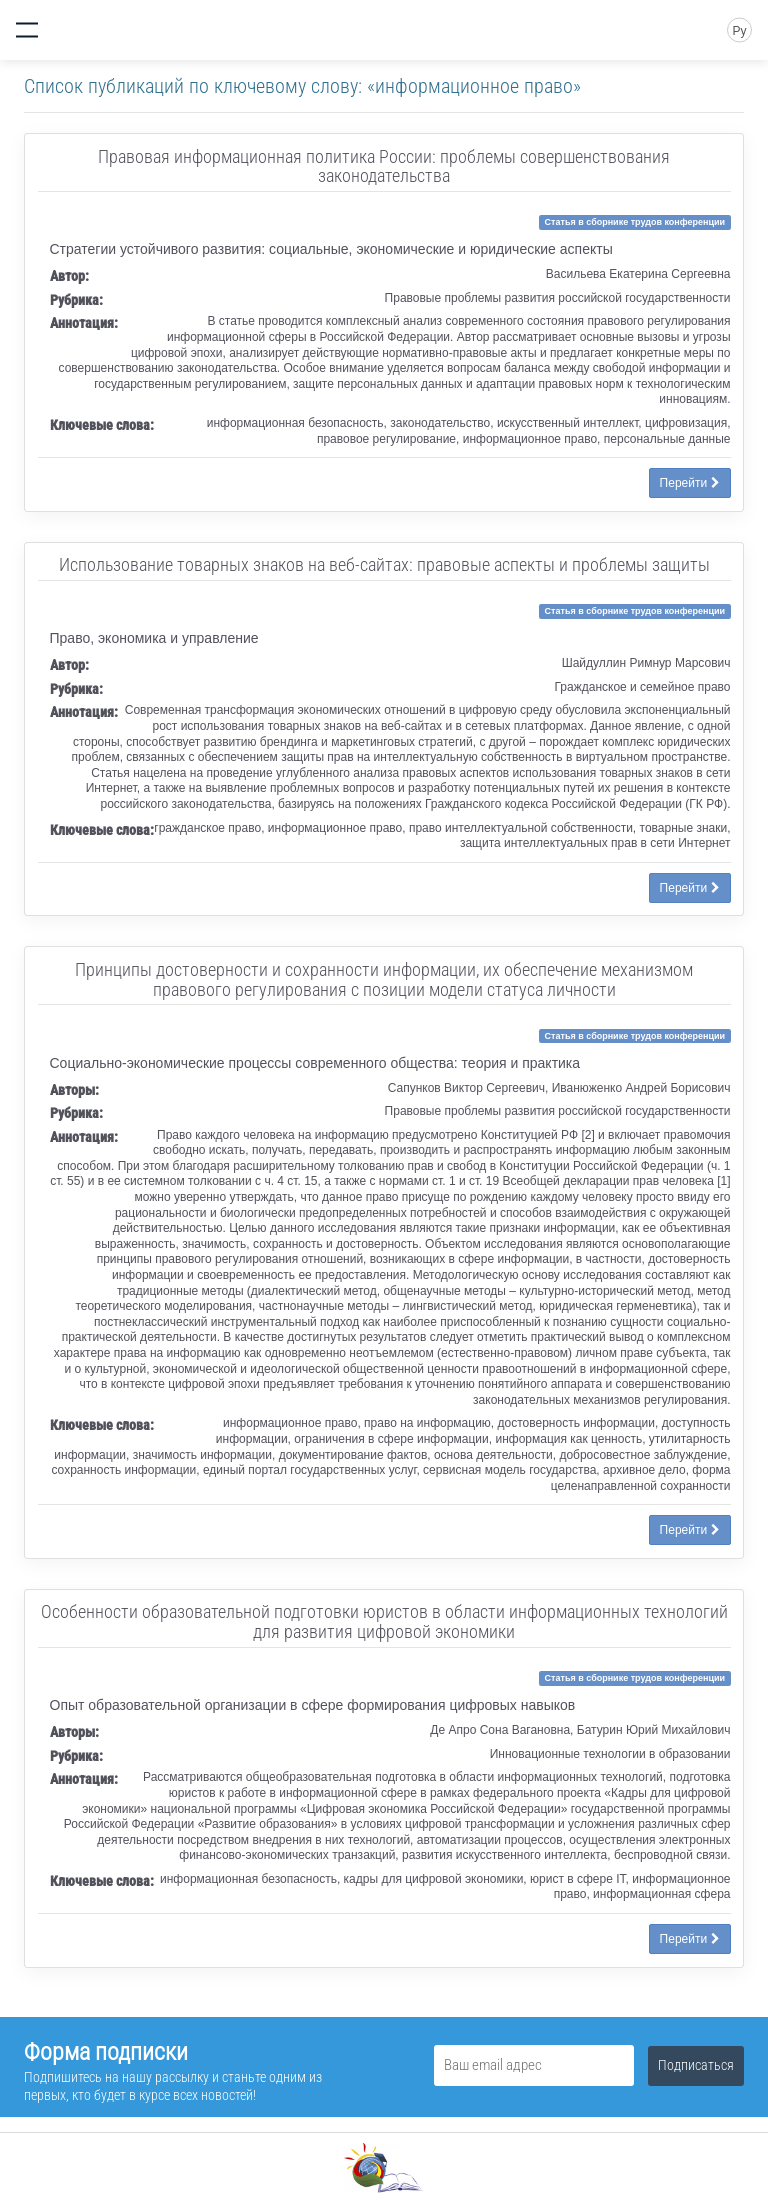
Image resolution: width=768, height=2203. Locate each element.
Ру (739, 31)
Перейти (690, 483)
